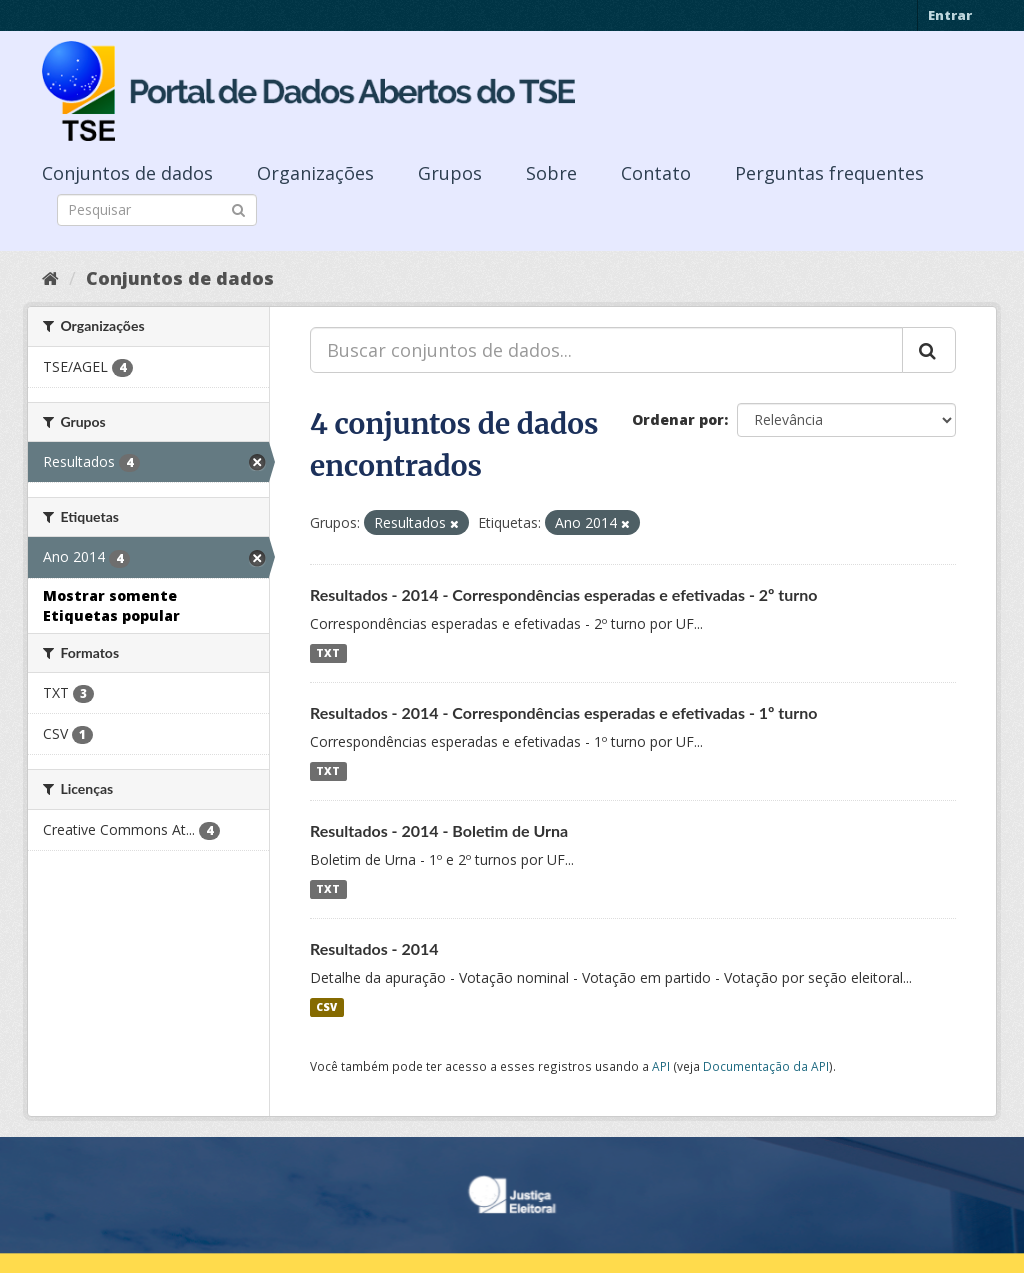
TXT (328, 653)
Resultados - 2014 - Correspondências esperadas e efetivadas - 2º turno (564, 594)
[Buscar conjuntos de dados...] (606, 350)
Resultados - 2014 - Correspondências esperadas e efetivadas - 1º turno (564, 712)
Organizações (315, 173)
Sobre (551, 173)
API (661, 1066)
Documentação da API (766, 1066)
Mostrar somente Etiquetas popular (111, 605)
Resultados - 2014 (374, 948)
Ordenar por (678, 419)
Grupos (450, 173)
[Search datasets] (157, 210)
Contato (656, 173)
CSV (326, 1007)
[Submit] (238, 208)
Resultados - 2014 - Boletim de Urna (439, 830)
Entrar (950, 15)
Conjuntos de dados (127, 173)
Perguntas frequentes (829, 173)
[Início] (50, 278)
